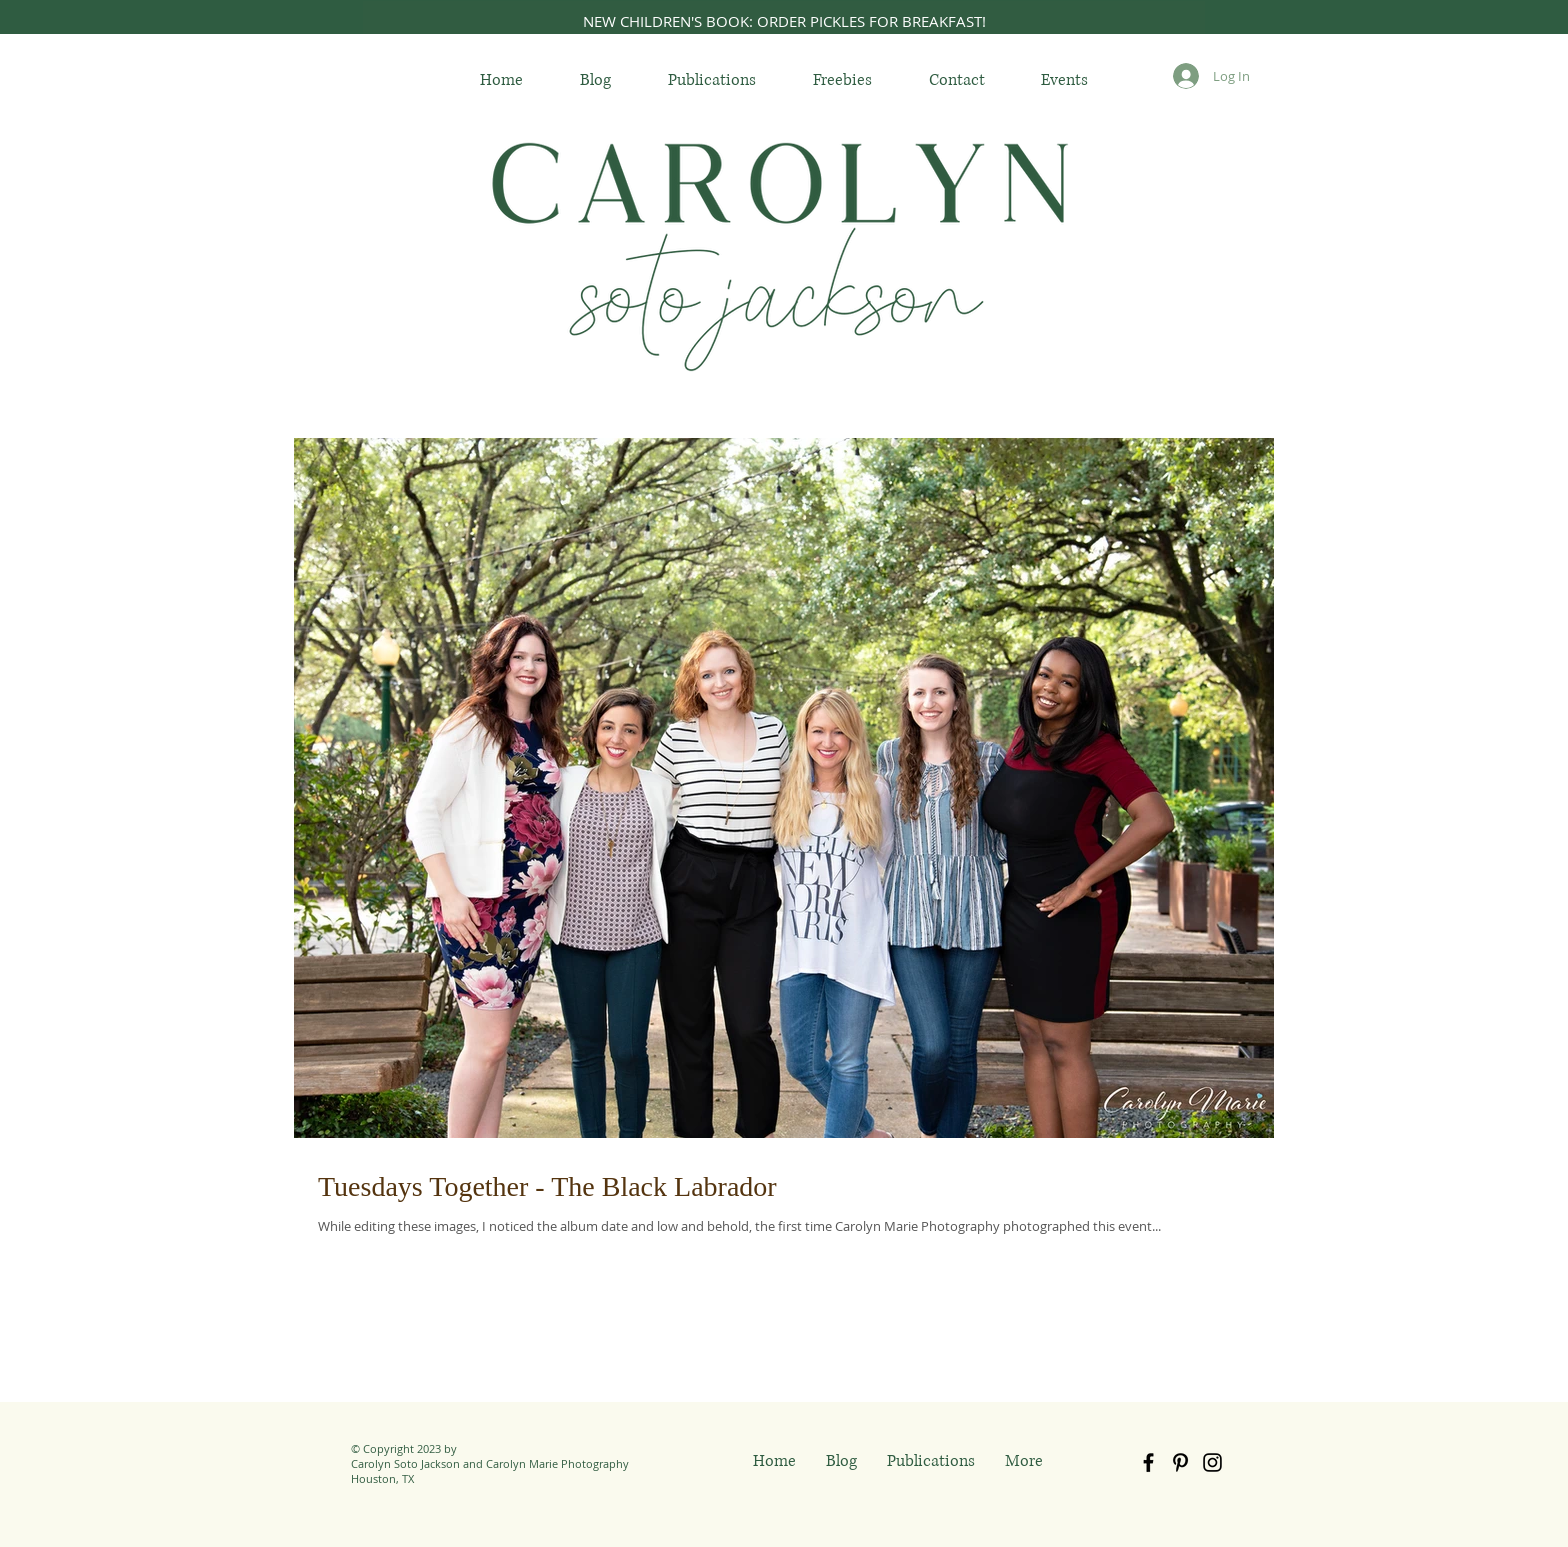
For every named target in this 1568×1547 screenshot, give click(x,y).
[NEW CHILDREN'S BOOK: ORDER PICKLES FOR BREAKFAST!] (784, 21)
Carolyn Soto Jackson (405, 1463)
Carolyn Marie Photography (557, 1463)
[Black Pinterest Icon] (1180, 1462)
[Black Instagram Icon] (1212, 1462)
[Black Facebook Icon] (1148, 1462)
